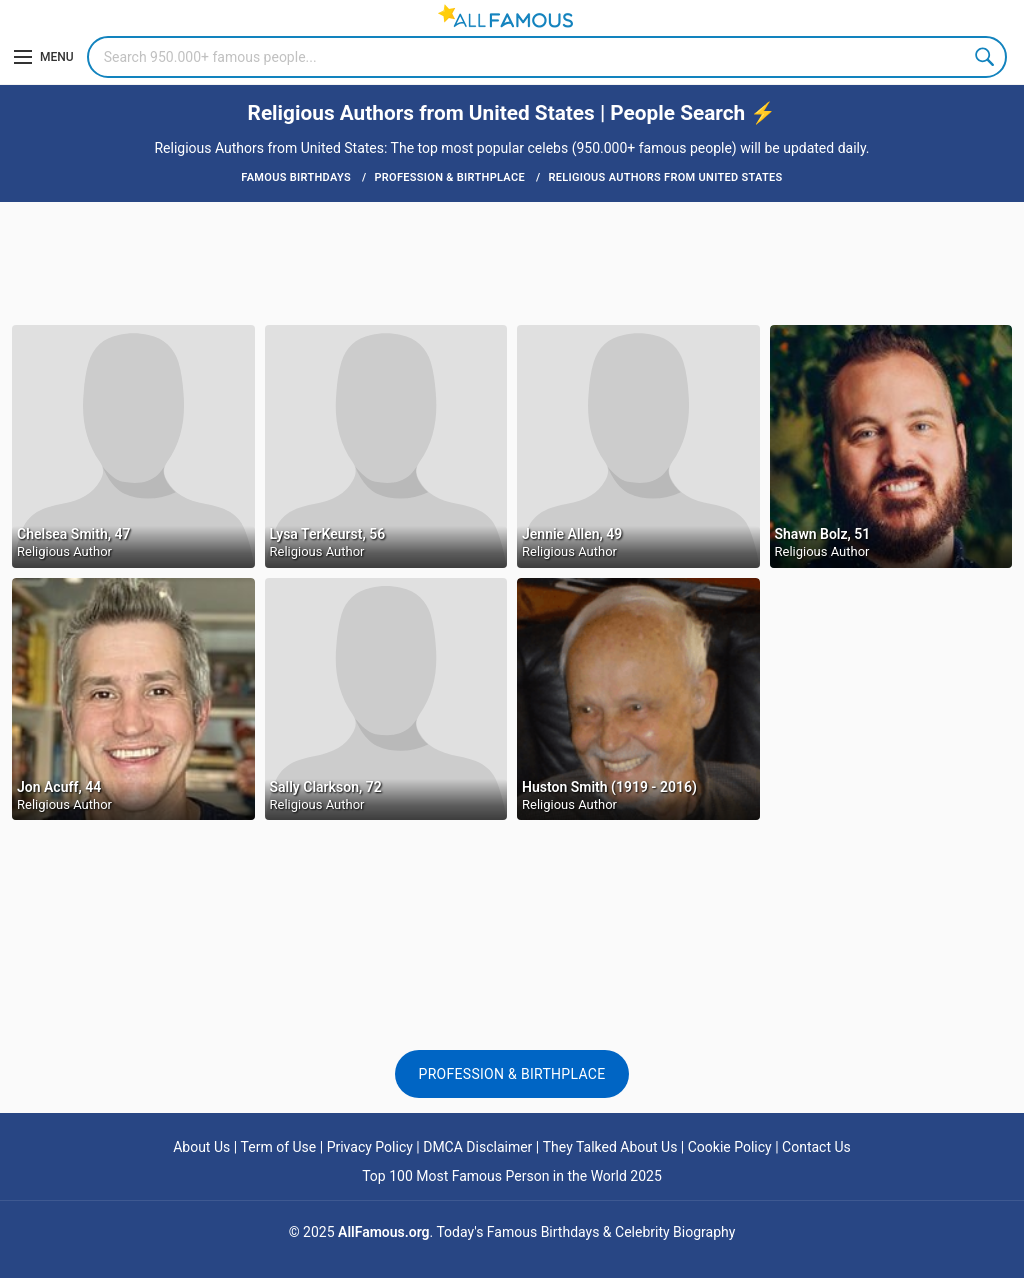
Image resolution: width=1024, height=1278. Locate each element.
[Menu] (44, 57)
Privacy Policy (370, 1147)
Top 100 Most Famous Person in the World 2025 (512, 1176)
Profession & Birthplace (512, 1074)
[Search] (547, 57)
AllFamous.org (383, 1232)
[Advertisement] (512, 262)
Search (986, 57)
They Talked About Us (610, 1147)
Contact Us (816, 1147)
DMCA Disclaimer (477, 1147)
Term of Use (279, 1147)
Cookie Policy (730, 1147)
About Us (201, 1147)
